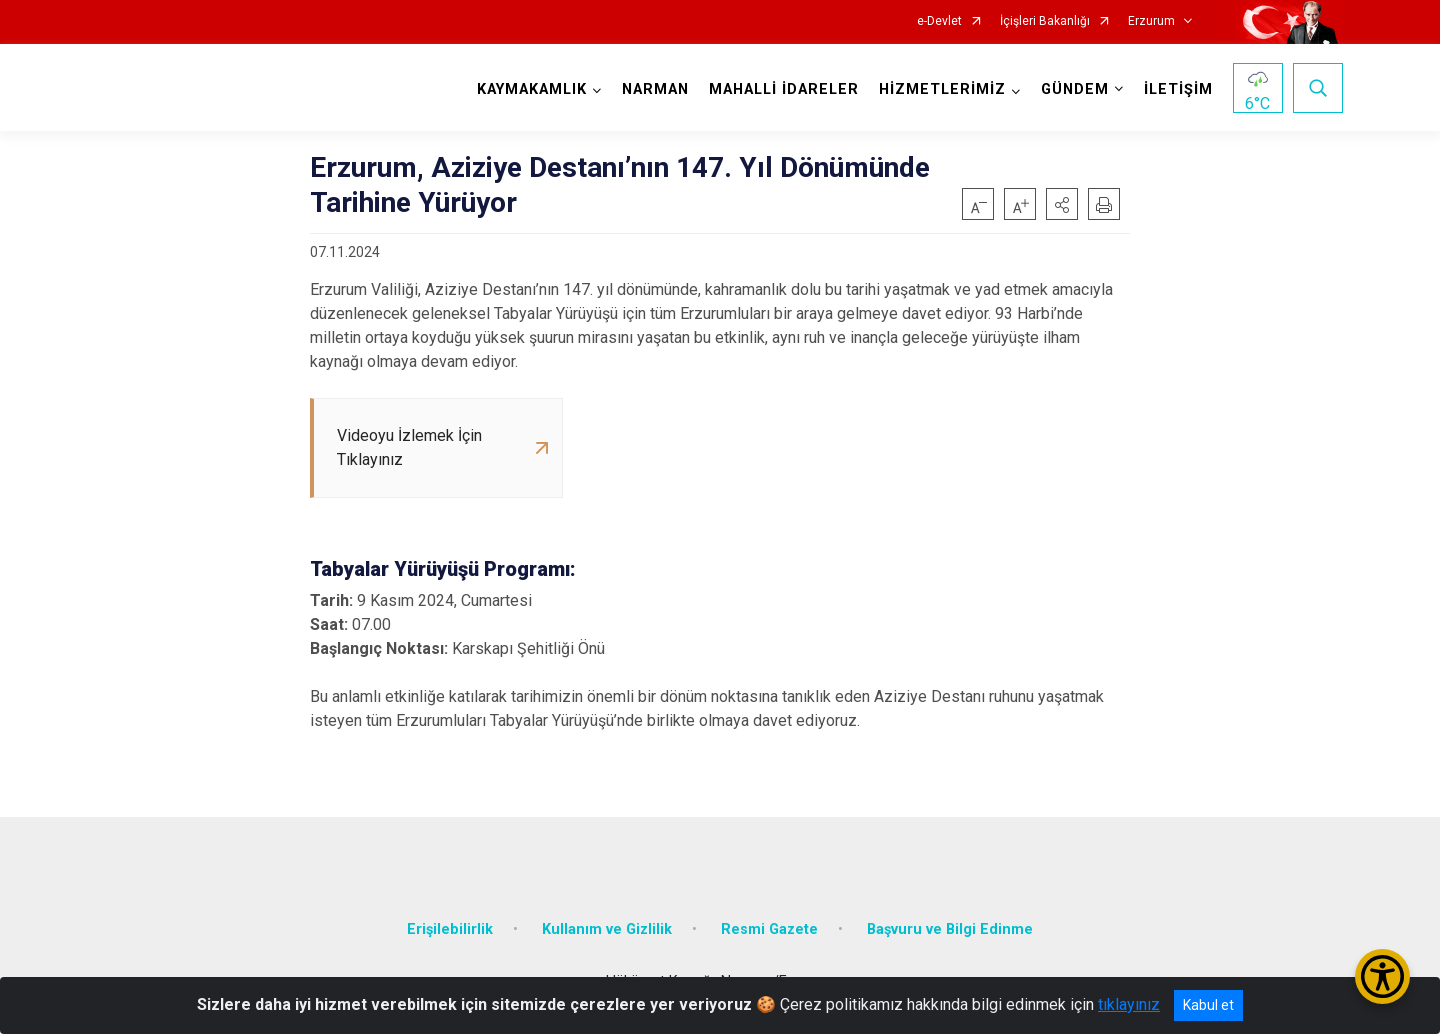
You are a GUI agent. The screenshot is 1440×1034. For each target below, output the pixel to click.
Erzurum (1151, 21)
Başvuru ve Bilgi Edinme (950, 929)
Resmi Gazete (769, 929)
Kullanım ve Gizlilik (607, 929)
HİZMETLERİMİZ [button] (942, 89)
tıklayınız (1129, 1004)
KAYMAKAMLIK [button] (532, 89)
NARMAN (655, 89)
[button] (1062, 204)
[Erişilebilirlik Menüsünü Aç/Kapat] (1382, 976)
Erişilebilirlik (450, 929)
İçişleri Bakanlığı (1045, 21)
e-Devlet (939, 21)
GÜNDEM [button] (1075, 89)
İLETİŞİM (1178, 89)
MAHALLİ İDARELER (784, 89)
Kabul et (1208, 1005)
